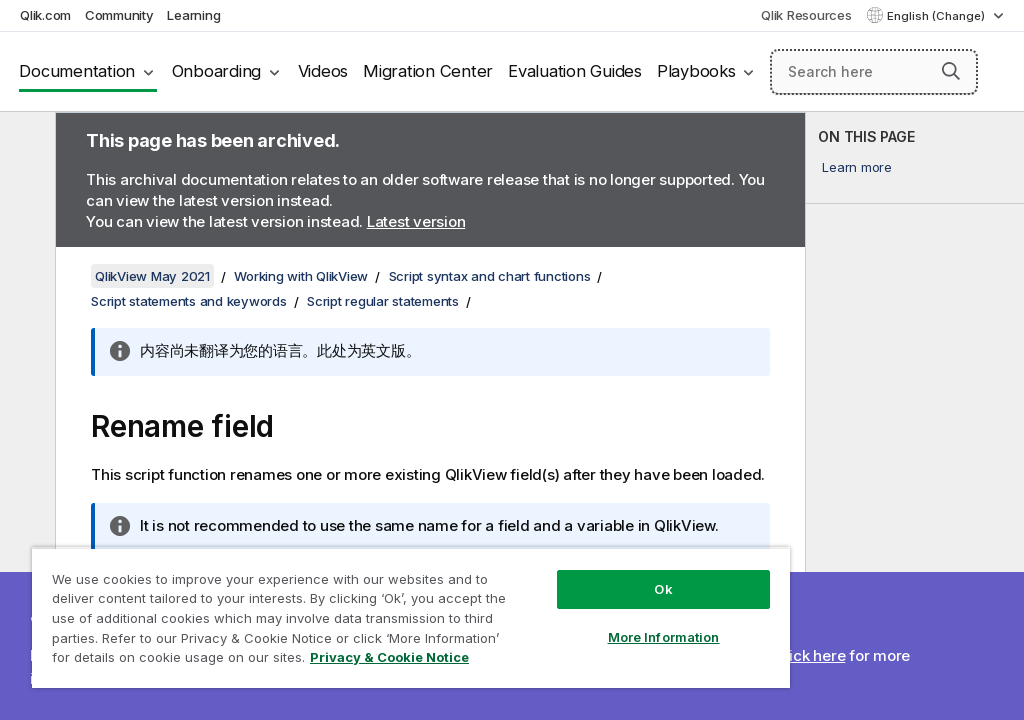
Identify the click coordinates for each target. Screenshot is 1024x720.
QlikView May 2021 (152, 276)
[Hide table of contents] (25, 143)
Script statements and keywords (189, 301)
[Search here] (874, 72)
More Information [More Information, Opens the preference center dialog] (664, 637)
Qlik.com (45, 15)
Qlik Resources (806, 15)
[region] (411, 617)
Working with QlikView (301, 276)
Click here (810, 655)
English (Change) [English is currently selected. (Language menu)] (937, 16)
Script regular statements (383, 301)
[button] (951, 71)
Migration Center (428, 71)
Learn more (857, 167)
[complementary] (915, 416)
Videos (323, 71)
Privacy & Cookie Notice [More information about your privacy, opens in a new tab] (389, 657)
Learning (193, 15)
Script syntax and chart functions (490, 276)
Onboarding (217, 71)
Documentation (77, 71)
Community (119, 15)
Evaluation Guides (575, 71)
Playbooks (696, 71)
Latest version (416, 221)
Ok (663, 589)
